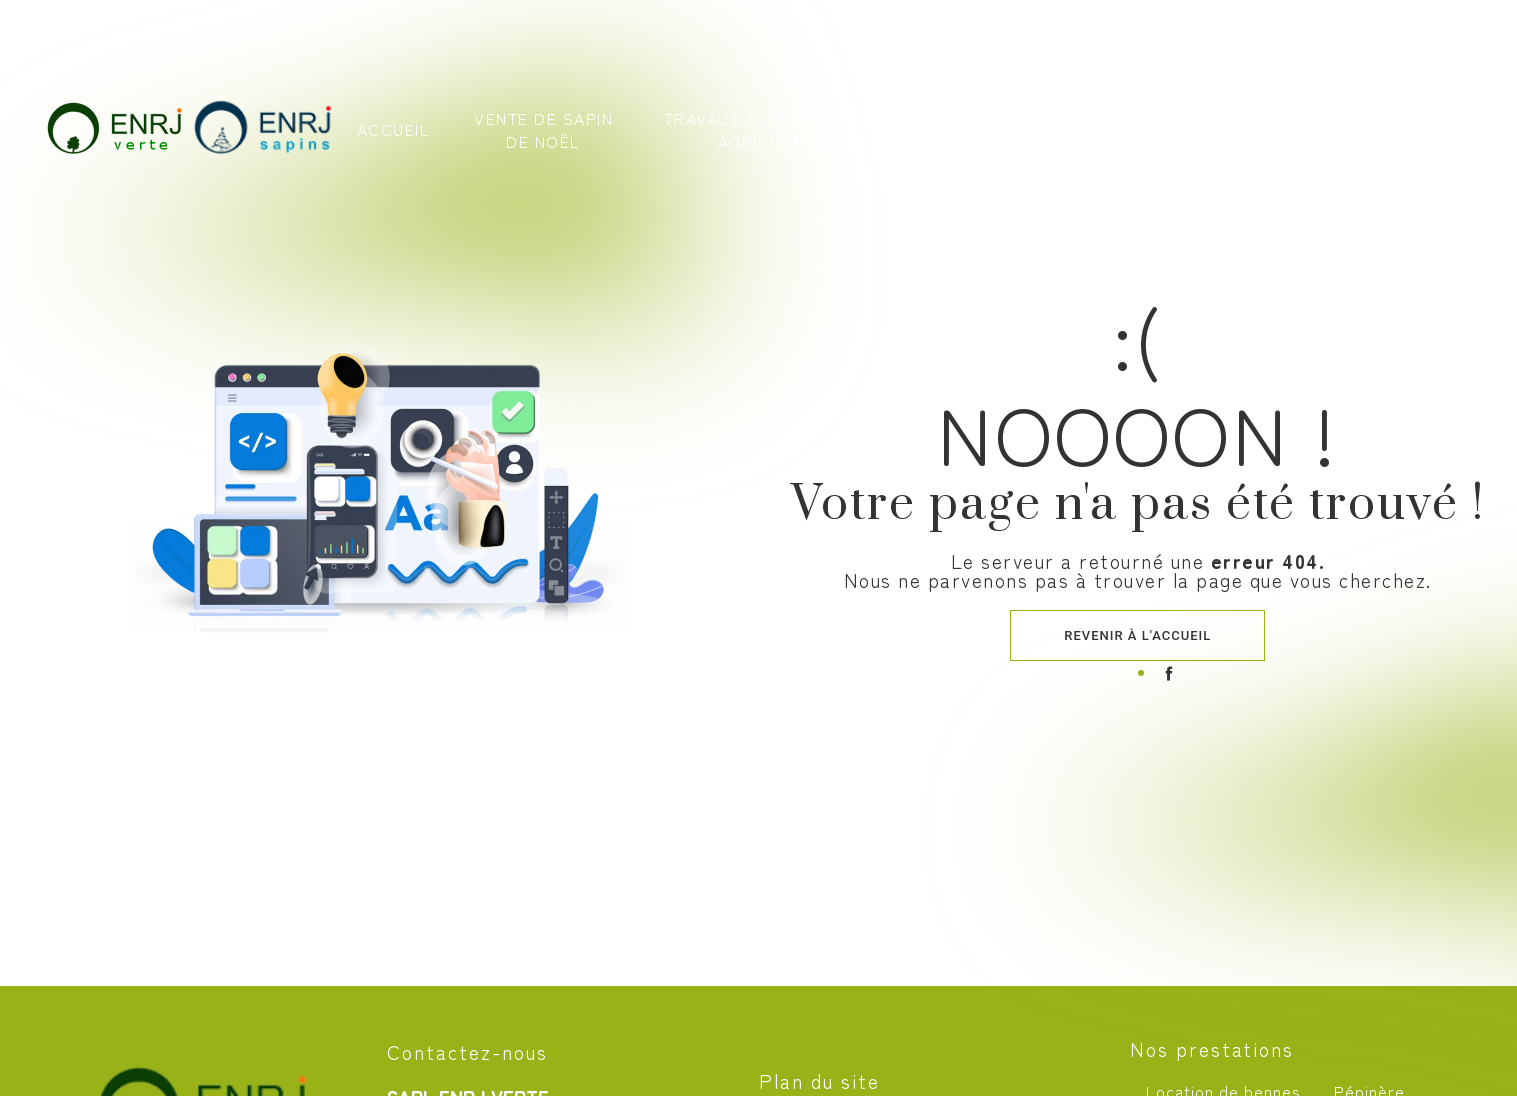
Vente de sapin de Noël (544, 133)
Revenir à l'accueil (1137, 635)
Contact (1321, 134)
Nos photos (1206, 133)
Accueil (395, 134)
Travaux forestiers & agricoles (766, 133)
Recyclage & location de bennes (1021, 133)
